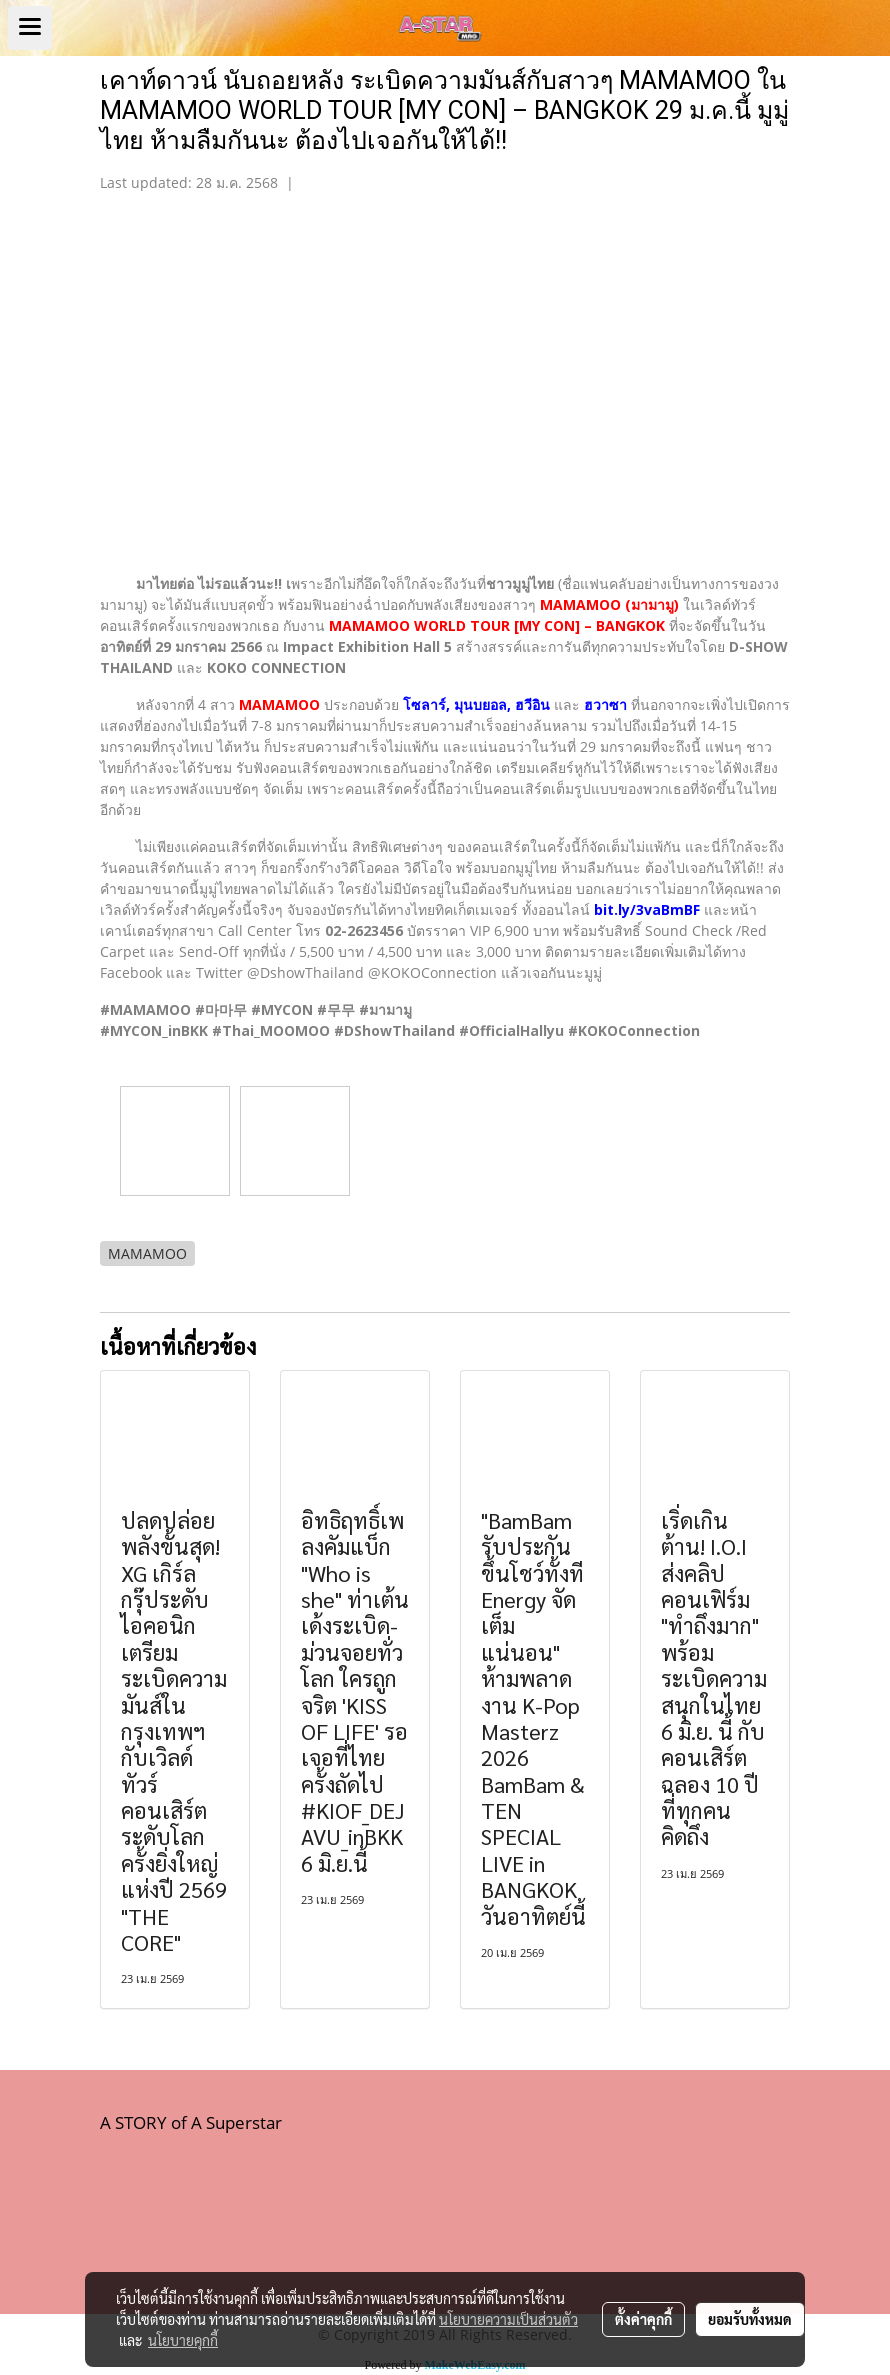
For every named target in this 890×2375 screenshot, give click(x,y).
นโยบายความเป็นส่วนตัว (508, 2319)
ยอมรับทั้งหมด (750, 2319)
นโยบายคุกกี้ (183, 2340)
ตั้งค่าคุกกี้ (643, 2319)
